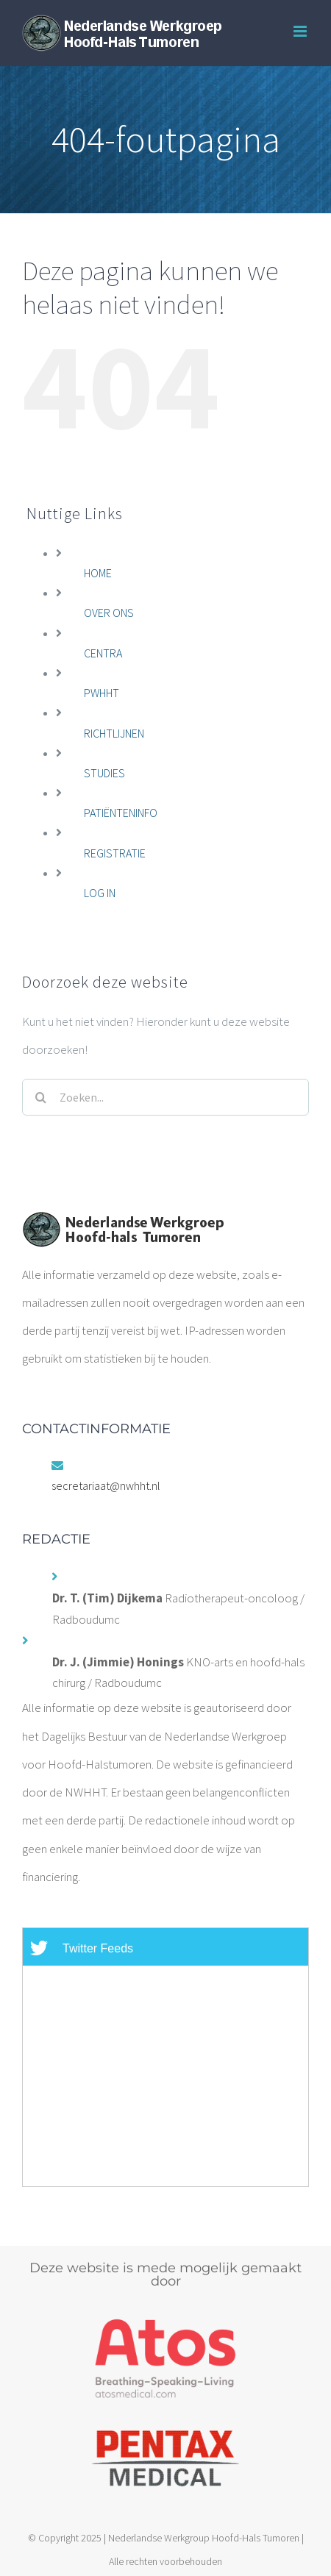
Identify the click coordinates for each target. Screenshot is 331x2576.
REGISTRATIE (115, 853)
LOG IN (99, 892)
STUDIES (104, 773)
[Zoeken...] (165, 1097)
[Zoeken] (40, 1097)
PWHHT (101, 692)
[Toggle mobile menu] (301, 31)
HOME (98, 572)
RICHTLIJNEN (114, 733)
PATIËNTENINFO (120, 812)
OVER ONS (109, 612)
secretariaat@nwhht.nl (105, 1485)
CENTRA (103, 653)
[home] (123, 1225)
